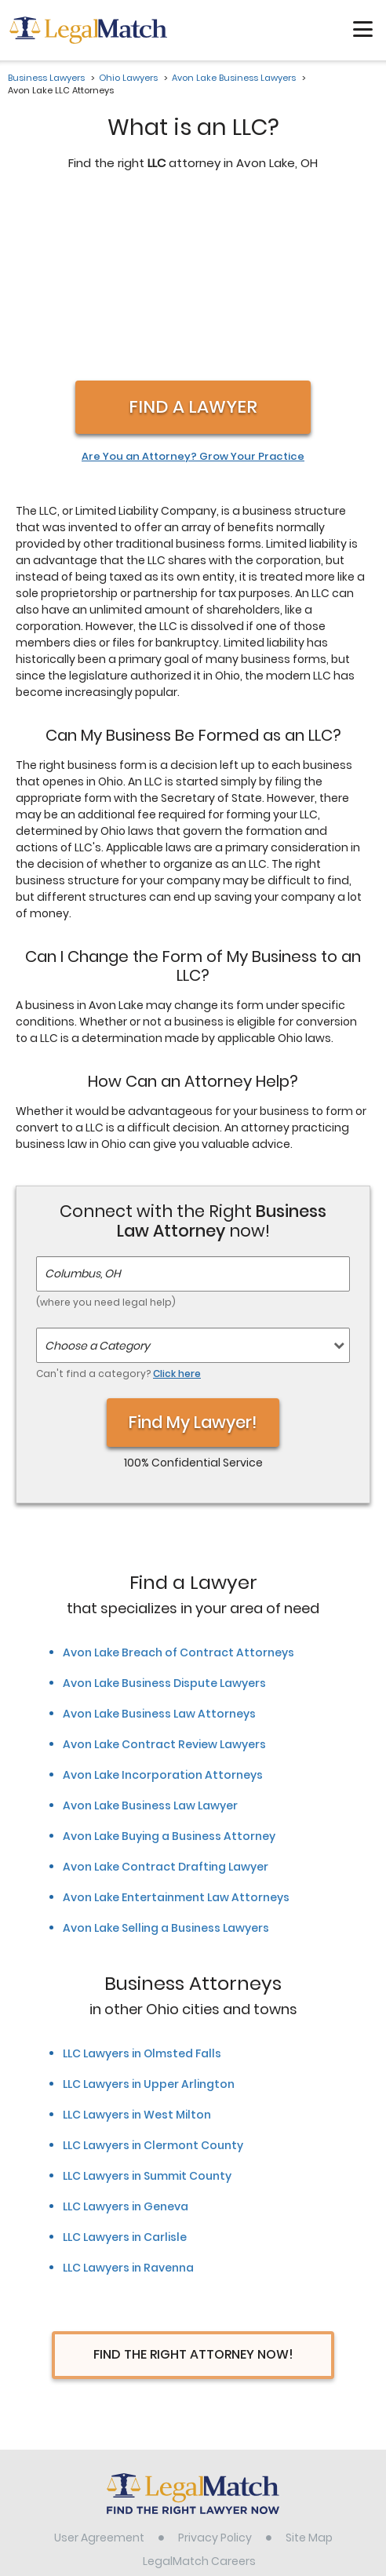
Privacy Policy (215, 2372)
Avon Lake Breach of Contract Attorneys (178, 1487)
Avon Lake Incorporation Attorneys (163, 1609)
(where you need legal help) (106, 1136)
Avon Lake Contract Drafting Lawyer (165, 1701)
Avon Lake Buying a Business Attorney (169, 1670)
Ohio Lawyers (128, 77)
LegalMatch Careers (199, 2395)
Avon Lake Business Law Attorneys (159, 1548)
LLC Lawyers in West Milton (137, 1949)
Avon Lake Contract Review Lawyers (164, 1579)
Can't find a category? (118, 1208)
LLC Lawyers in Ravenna (128, 2102)
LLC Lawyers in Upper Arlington (149, 1918)
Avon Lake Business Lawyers (234, 77)
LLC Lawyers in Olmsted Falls (142, 1888)
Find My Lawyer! (193, 1256)
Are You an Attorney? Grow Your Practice (193, 291)
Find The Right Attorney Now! (193, 2189)
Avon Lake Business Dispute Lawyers (164, 1517)
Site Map (309, 2372)
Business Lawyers (46, 77)
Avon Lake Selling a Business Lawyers (166, 1762)
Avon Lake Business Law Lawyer (150, 1640)
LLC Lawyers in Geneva (125, 2041)
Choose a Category (97, 1180)
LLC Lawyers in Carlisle (125, 2071)
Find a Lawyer (193, 241)
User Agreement (99, 2372)
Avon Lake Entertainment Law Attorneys (176, 1732)
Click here (177, 1208)
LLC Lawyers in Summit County (147, 2010)
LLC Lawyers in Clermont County (153, 1980)
